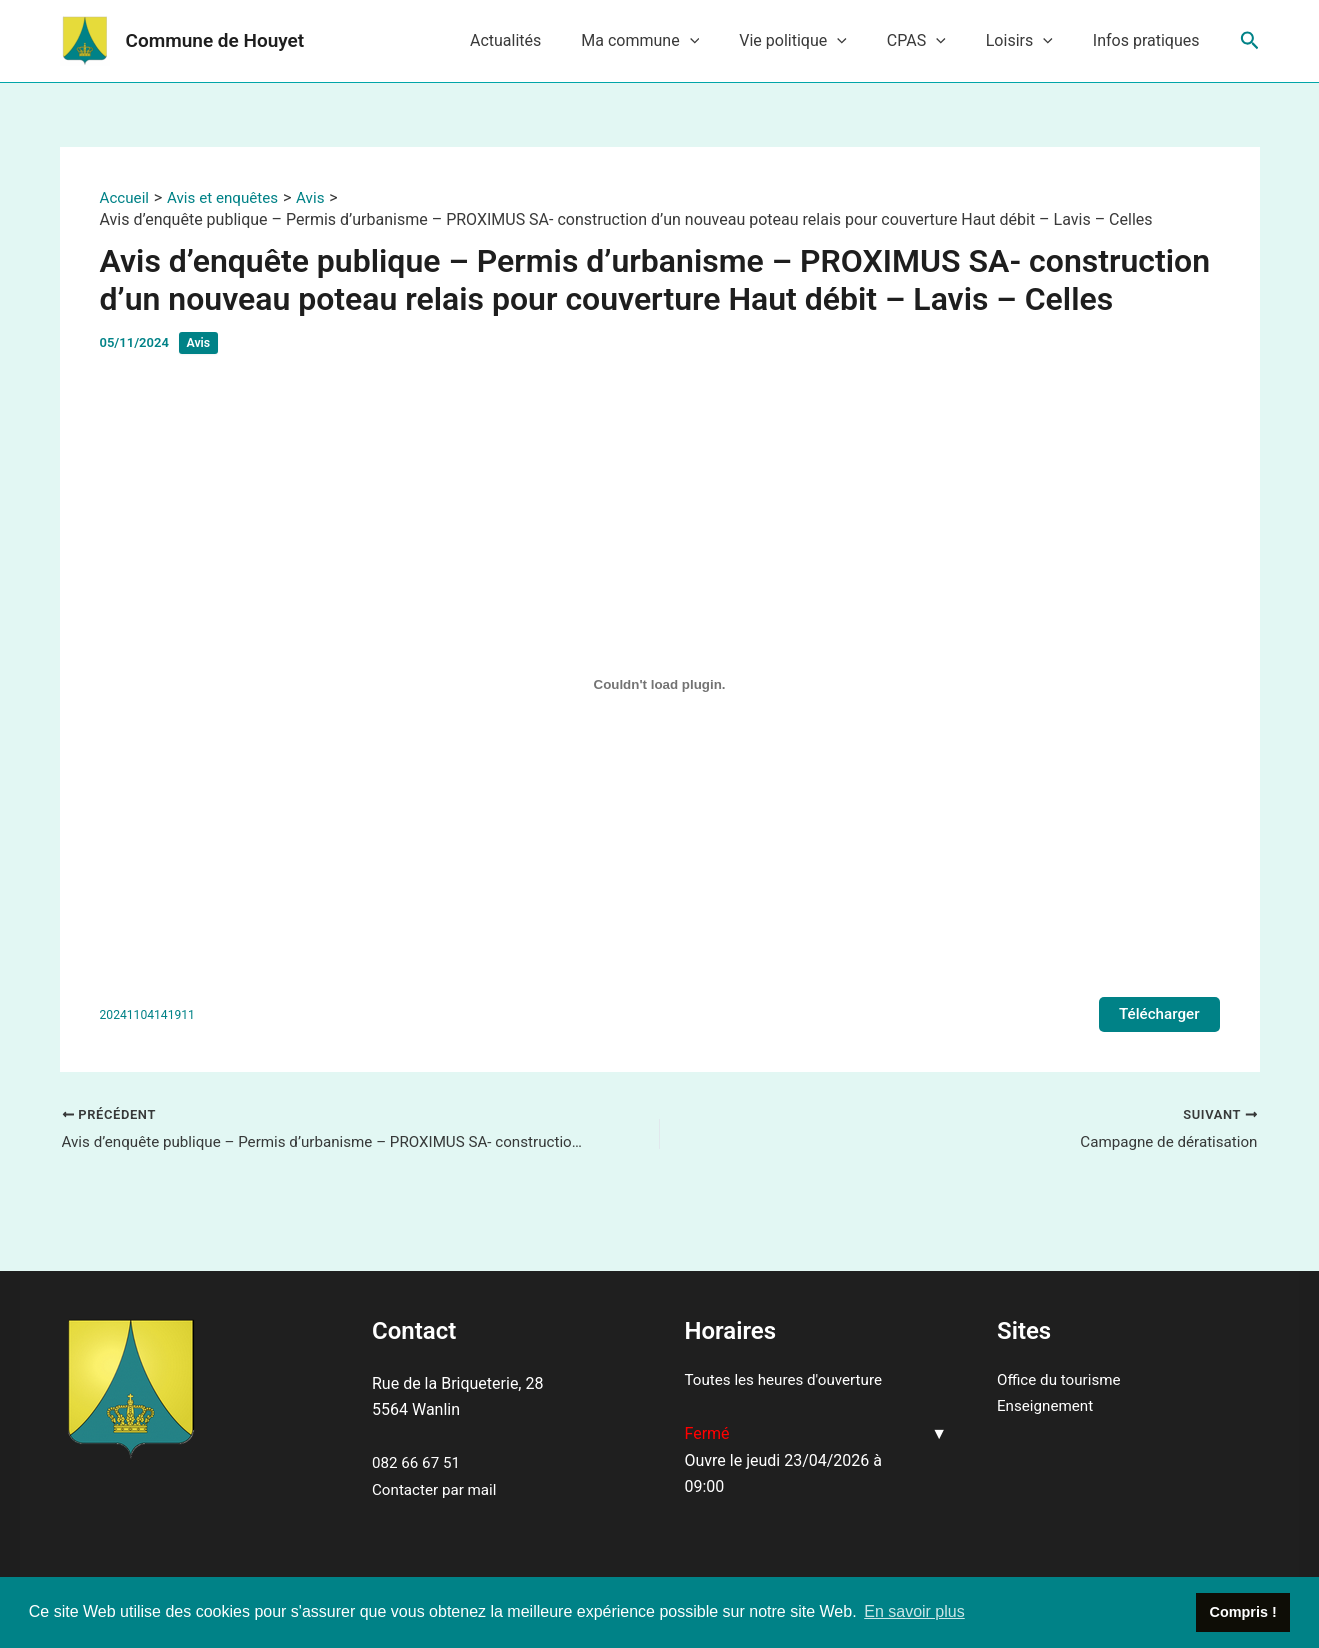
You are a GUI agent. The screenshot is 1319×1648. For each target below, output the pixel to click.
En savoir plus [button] (914, 1611)
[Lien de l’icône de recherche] (1250, 41)
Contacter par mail (437, 1489)
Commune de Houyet (215, 40)
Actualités (549, 40)
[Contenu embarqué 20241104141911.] (660, 684)
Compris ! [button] (1243, 1612)
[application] (726, 41)
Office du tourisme (1062, 1379)
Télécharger (1157, 1014)
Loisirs (1031, 41)
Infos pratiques (1150, 40)
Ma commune (676, 41)
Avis (199, 342)
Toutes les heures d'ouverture (789, 1379)
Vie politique (821, 41)
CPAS (936, 41)
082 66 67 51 (418, 1462)
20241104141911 (150, 1015)
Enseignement (1047, 1405)
